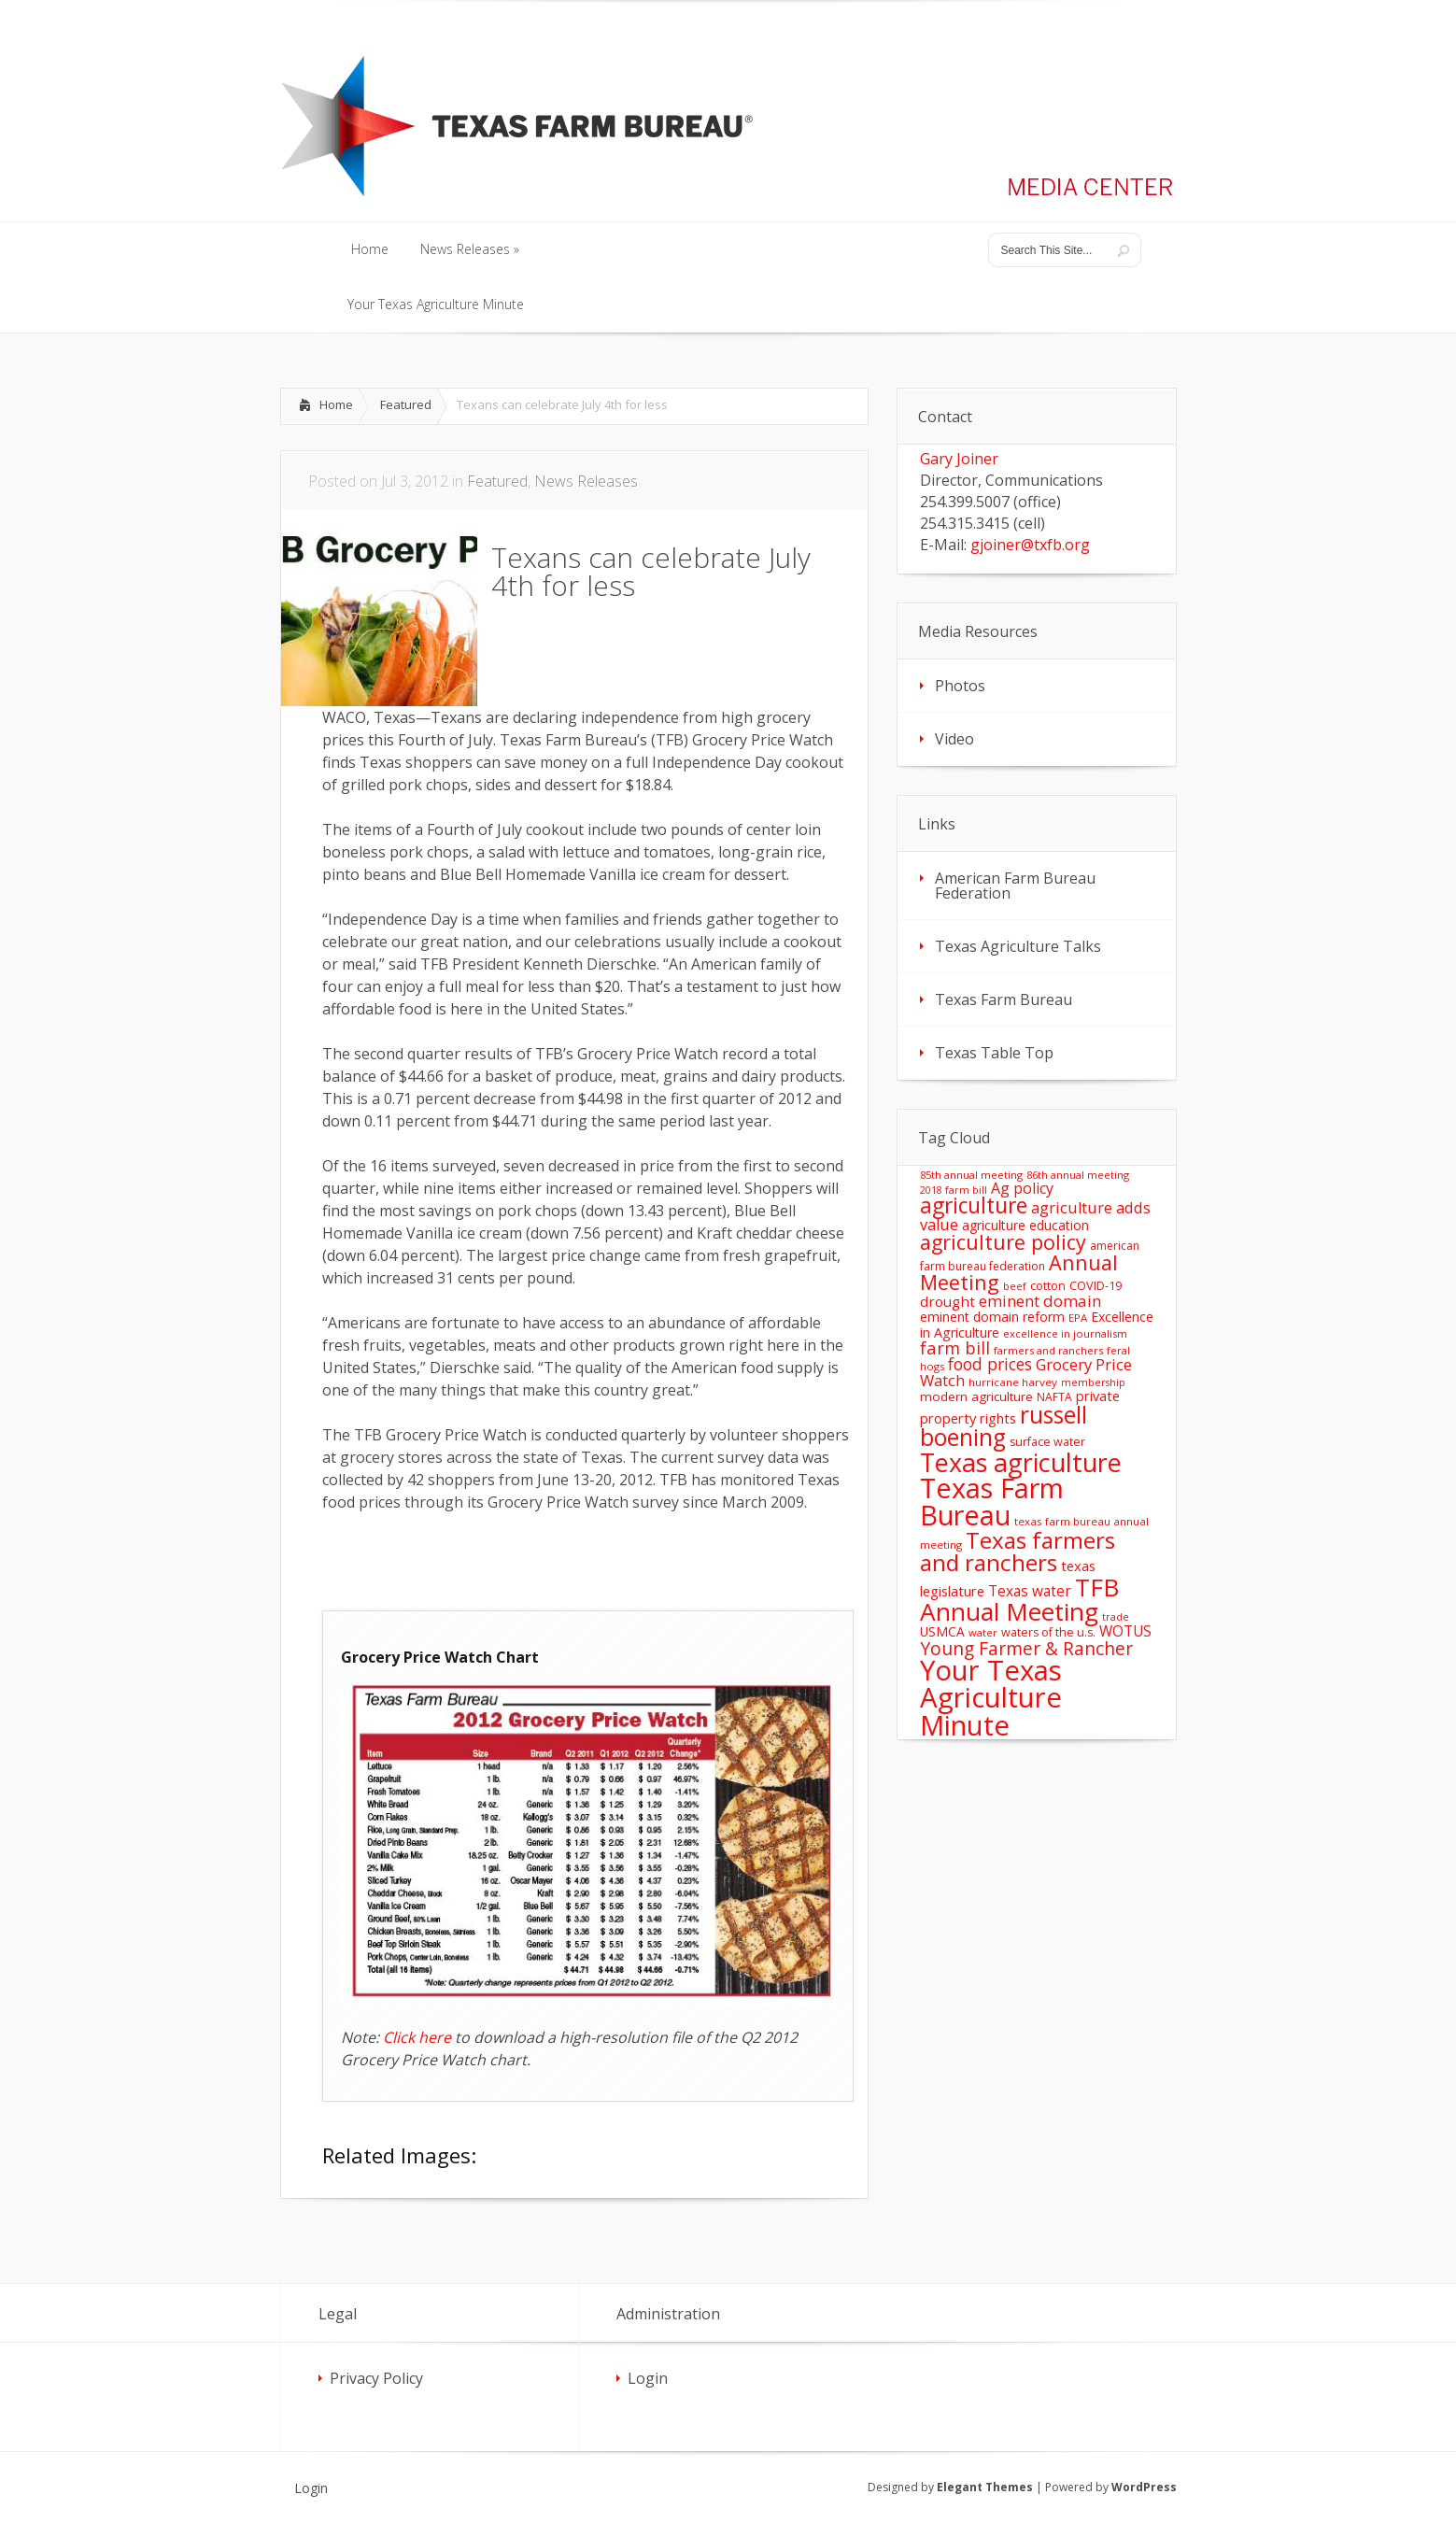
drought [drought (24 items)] (947, 1301)
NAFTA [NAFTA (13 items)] (1054, 1397)
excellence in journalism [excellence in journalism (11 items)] (1065, 1333)
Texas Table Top (994, 1052)
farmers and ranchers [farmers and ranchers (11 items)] (1048, 1350)
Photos (960, 685)
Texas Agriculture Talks (1018, 946)
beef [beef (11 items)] (1014, 1286)
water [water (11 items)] (982, 1632)
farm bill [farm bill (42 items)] (955, 1347)
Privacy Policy (376, 2378)
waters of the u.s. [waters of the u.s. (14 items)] (1048, 1632)
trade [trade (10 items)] (1115, 1616)
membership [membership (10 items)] (1093, 1382)
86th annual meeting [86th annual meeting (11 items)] (1077, 1175)
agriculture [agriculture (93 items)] (973, 1205)
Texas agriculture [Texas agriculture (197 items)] (1021, 1462)
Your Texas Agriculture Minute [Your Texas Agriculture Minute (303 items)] (991, 1697)
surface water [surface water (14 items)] (1047, 1442)
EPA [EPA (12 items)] (1077, 1318)
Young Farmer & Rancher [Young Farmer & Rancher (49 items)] (1026, 1648)
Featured (405, 404)
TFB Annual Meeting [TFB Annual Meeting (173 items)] (1019, 1599)
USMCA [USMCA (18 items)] (942, 1631)
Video (954, 739)
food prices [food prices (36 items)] (990, 1364)
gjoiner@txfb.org (1030, 544)
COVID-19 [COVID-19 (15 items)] (1095, 1285)
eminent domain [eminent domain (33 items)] (1040, 1300)
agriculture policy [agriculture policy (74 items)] (1003, 1241)
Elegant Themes (985, 2487)
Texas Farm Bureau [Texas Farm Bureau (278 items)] (992, 1501)
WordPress (1144, 2487)
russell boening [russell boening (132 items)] (1003, 1426)
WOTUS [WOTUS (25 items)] (1125, 1631)
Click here (417, 2037)
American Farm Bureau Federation (1015, 885)
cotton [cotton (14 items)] (1048, 1286)
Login (648, 2378)
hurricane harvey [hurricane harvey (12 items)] (1012, 1382)
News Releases (586, 481)
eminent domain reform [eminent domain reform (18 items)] (992, 1316)
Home (336, 404)
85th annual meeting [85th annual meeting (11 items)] (971, 1175)
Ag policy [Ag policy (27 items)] (1022, 1188)
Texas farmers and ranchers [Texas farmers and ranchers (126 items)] (1017, 1551)
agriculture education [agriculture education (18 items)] (1025, 1225)
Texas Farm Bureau (1003, 999)
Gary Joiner (959, 458)
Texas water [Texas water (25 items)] (1029, 1590)
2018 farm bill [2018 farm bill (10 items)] (953, 1190)
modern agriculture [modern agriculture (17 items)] (976, 1396)
